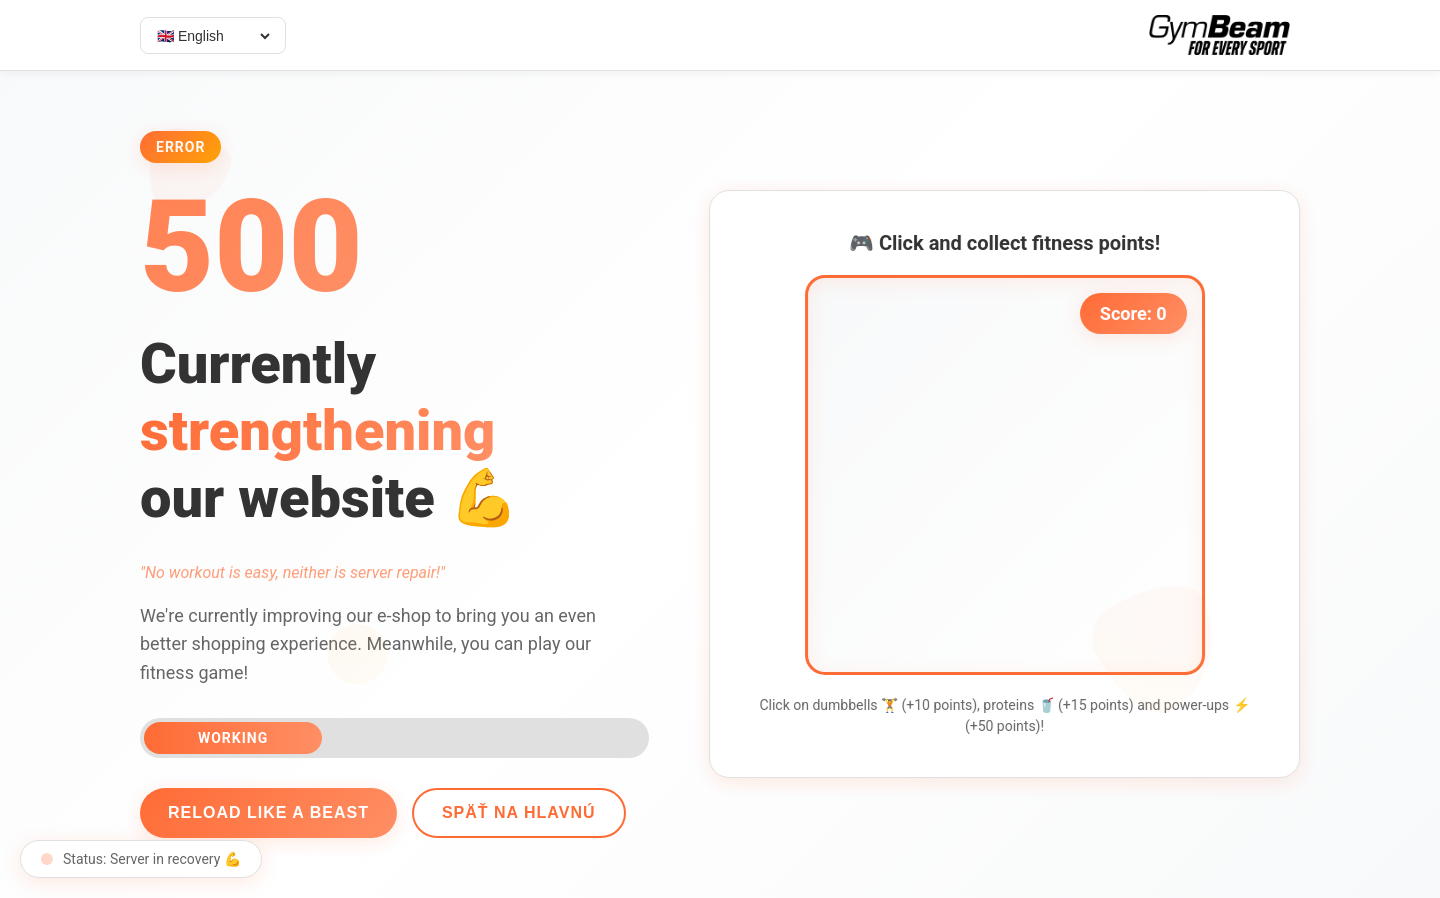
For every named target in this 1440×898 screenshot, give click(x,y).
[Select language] (1227, 36)
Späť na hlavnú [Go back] (512, 812)
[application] (1011, 475)
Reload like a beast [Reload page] (262, 812)
